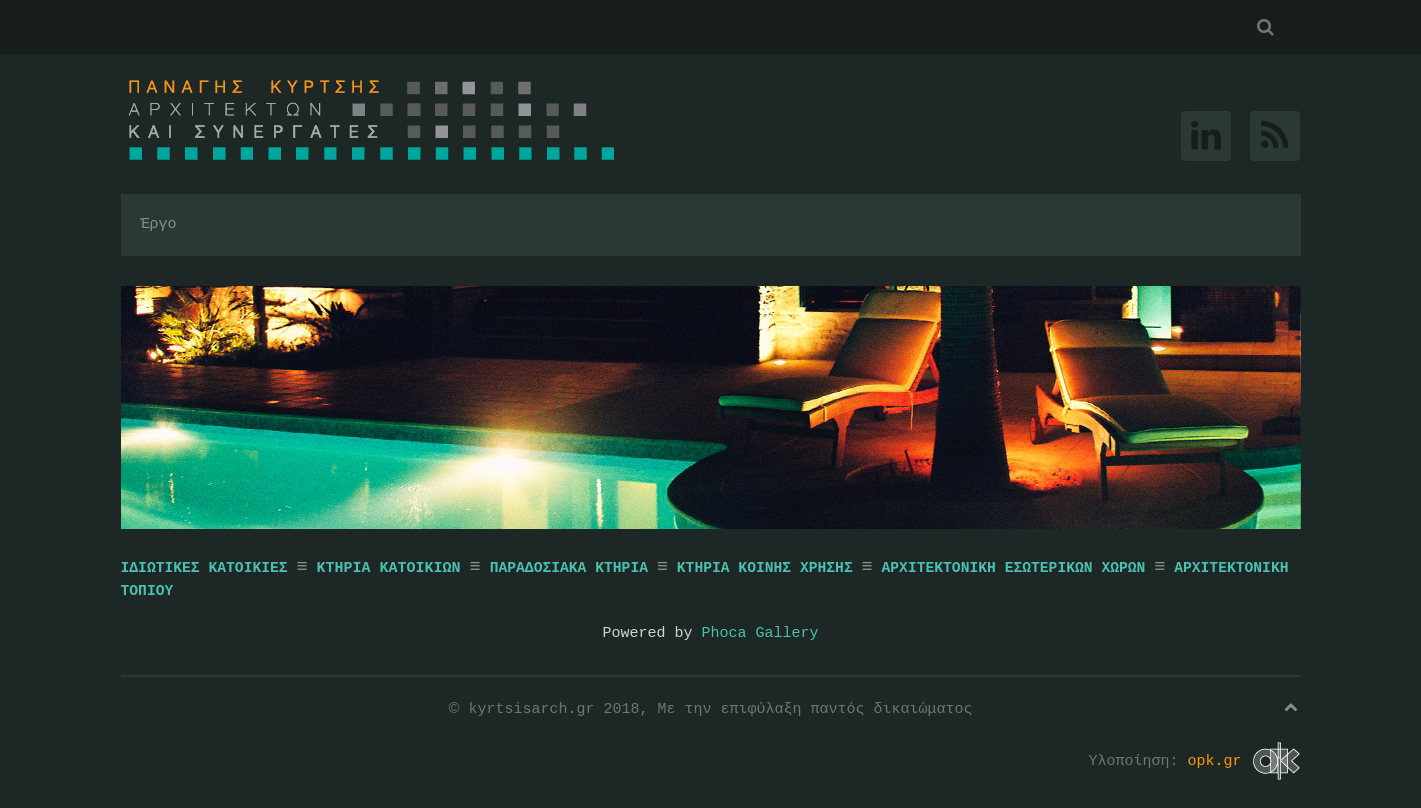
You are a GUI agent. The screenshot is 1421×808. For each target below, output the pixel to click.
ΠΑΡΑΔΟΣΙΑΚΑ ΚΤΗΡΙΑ (569, 568)
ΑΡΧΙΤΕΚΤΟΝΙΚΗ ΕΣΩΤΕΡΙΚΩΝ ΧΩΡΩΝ (1013, 568)
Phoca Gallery (760, 632)
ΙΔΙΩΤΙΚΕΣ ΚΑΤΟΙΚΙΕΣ (204, 568)
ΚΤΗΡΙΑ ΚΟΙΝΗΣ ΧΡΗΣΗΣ (765, 568)
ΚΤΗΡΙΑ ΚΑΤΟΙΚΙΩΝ (392, 568)
